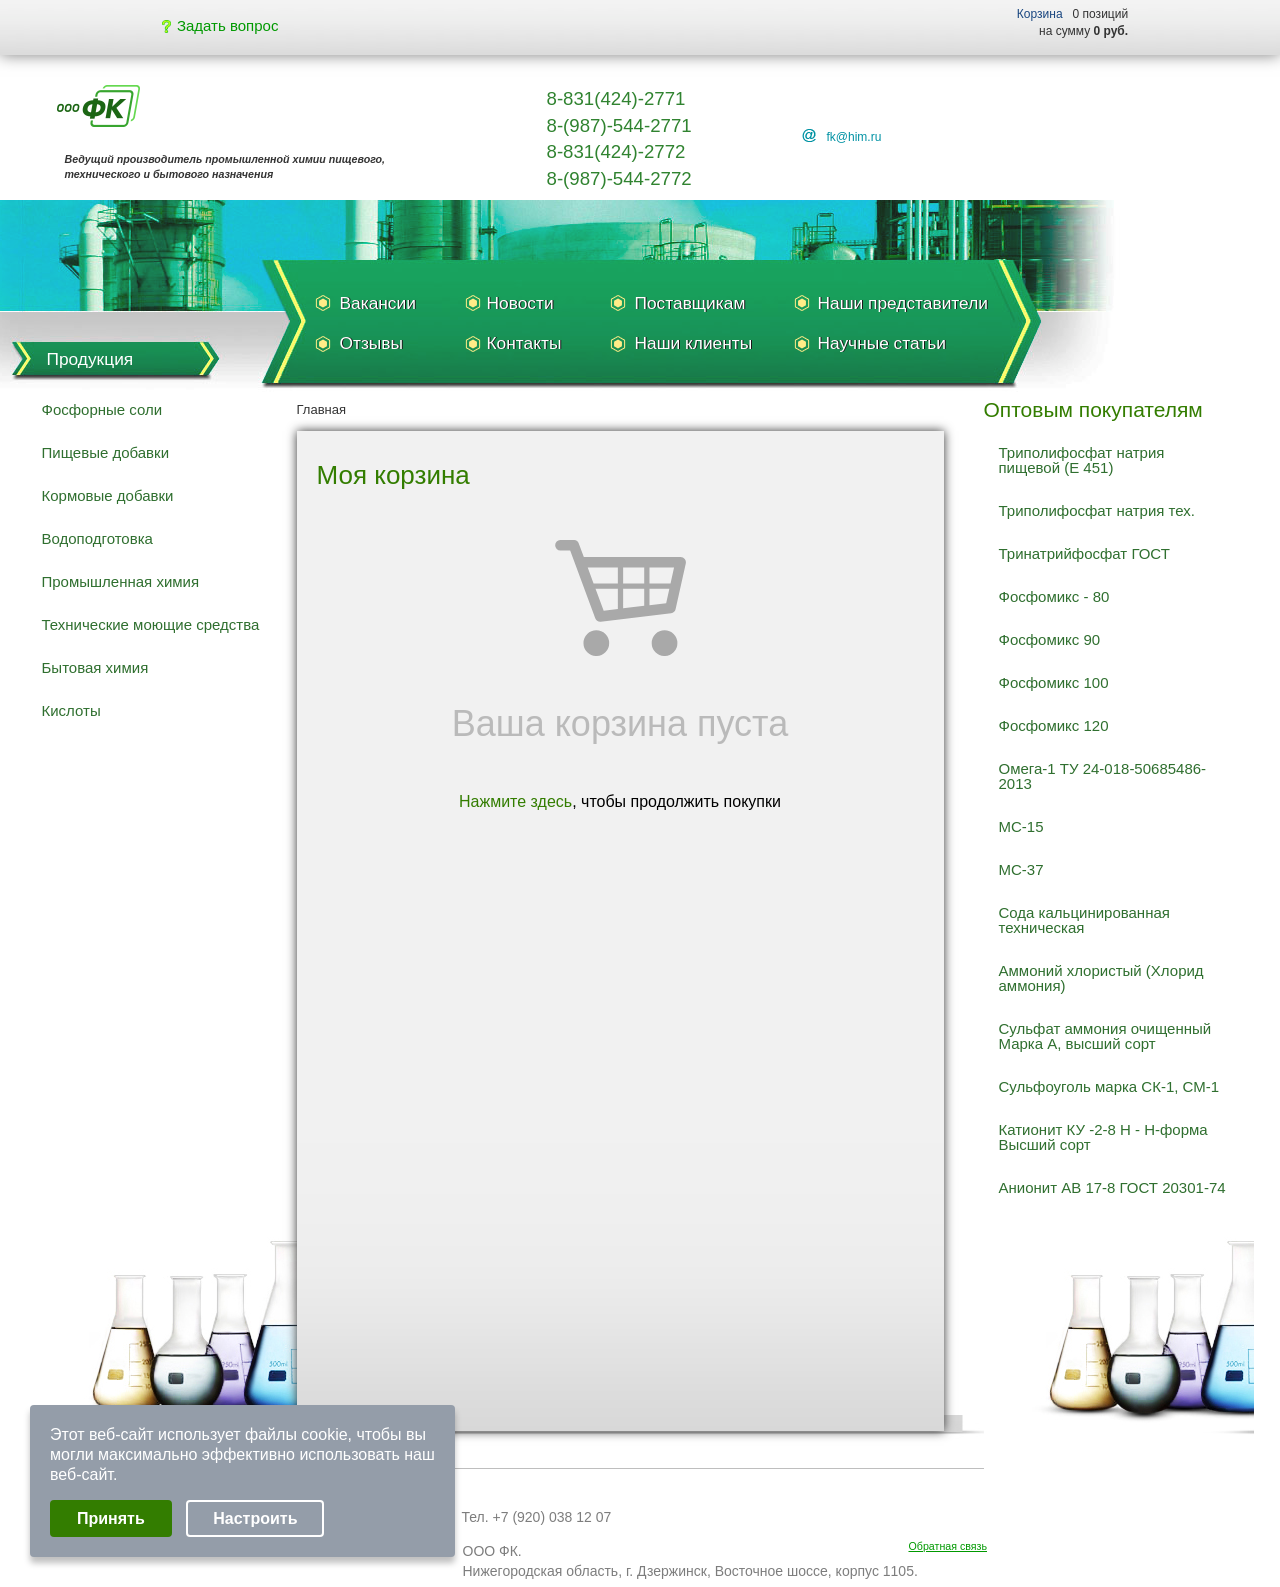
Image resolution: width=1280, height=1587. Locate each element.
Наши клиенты (694, 343)
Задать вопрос (220, 25)
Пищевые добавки (106, 452)
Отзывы (371, 343)
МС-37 (1021, 869)
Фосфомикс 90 (1050, 639)
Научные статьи (882, 343)
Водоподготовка (97, 538)
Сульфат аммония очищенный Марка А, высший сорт (1105, 1036)
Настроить (255, 1518)
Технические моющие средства (151, 624)
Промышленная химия (121, 581)
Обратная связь (948, 1546)
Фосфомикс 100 (1054, 682)
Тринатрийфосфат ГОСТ (1084, 553)
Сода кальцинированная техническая (1084, 920)
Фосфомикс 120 (1054, 725)
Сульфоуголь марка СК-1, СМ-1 (1109, 1086)
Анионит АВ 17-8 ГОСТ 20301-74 (1112, 1187)
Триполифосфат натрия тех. (1097, 510)
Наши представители (903, 303)
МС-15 (1021, 826)
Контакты (524, 343)
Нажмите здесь (515, 801)
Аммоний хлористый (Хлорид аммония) (1101, 978)
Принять (111, 1518)
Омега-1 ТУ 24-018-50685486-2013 (1103, 776)
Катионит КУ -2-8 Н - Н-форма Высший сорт (1103, 1137)
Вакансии (378, 303)
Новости (520, 303)
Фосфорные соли (102, 409)
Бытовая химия (95, 667)
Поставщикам (690, 303)
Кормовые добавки (108, 495)
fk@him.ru (854, 137)
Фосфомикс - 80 (1054, 596)
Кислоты (71, 710)
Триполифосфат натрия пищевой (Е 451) (1082, 460)
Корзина (1040, 14)
